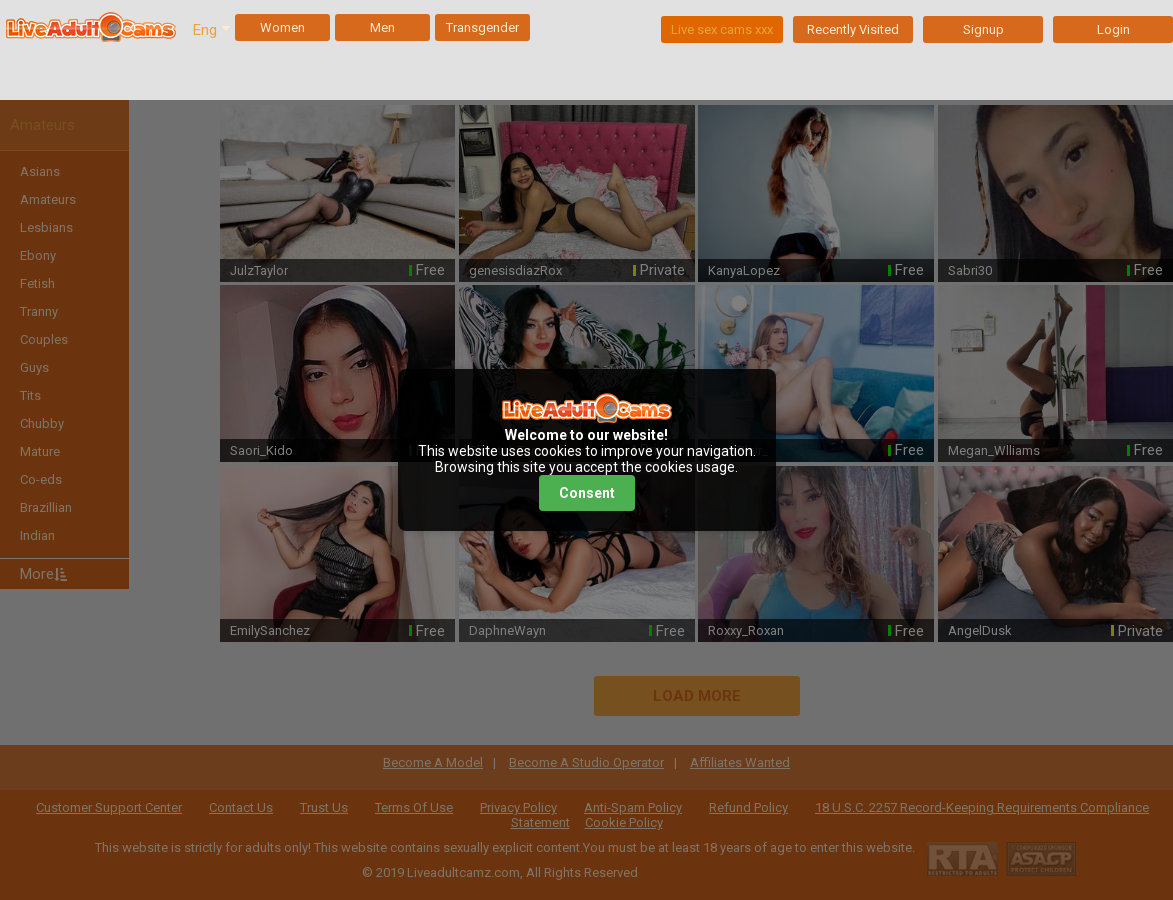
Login (1113, 29)
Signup (983, 29)
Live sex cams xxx (722, 29)
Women (282, 27)
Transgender (482, 27)
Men (382, 27)
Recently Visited (853, 29)
